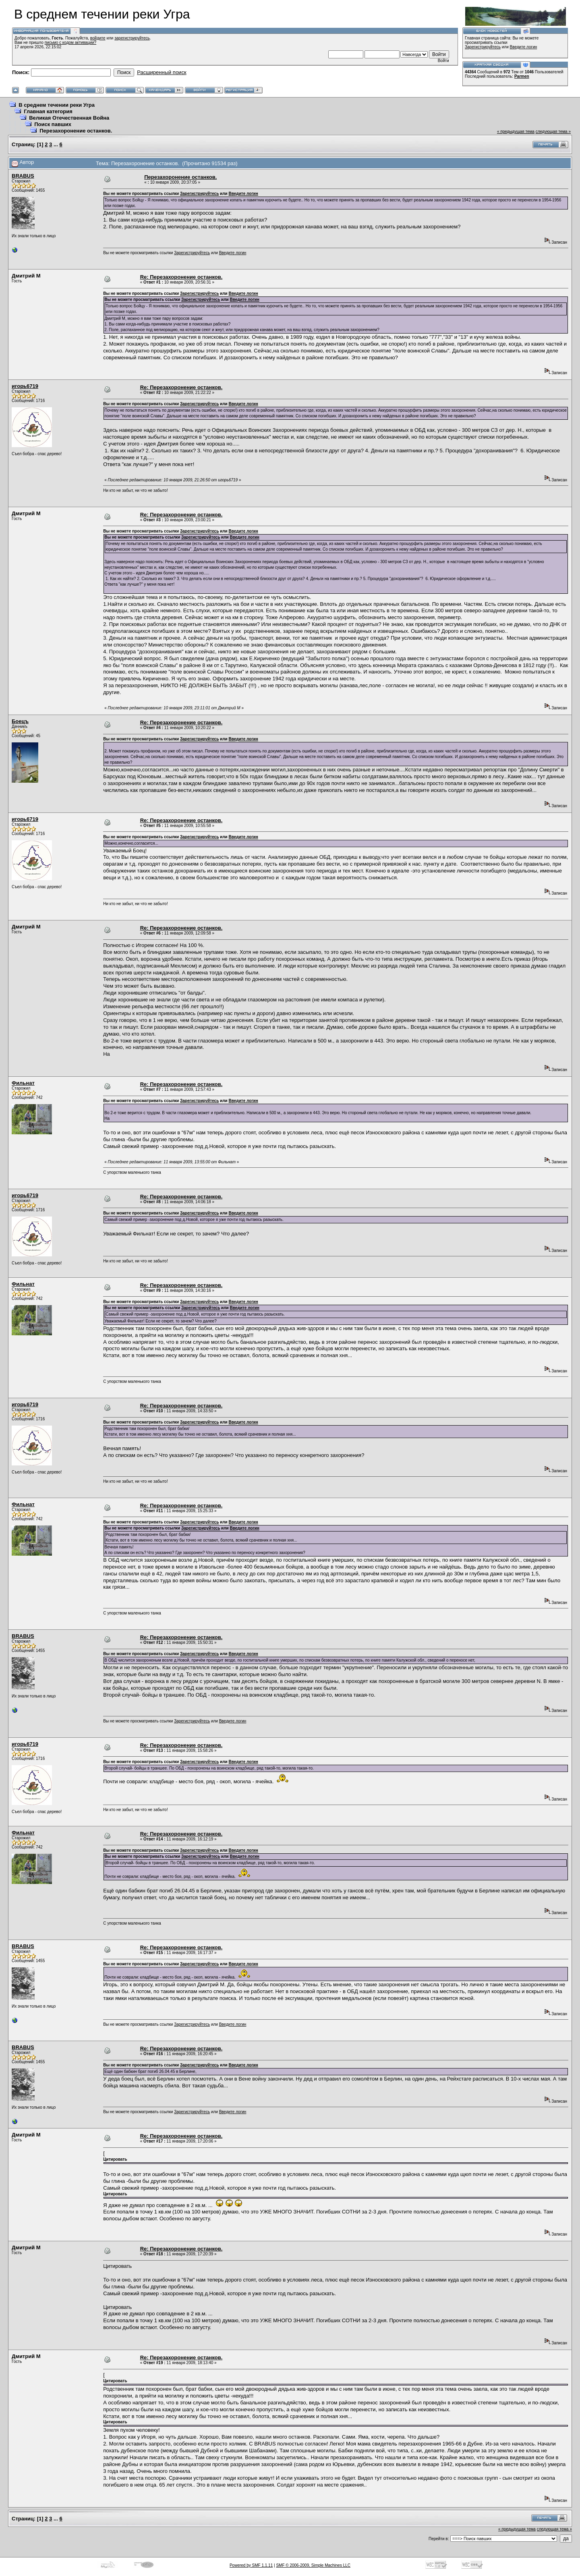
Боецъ (20, 721)
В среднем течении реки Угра (57, 105)
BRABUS (23, 176)
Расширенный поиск (161, 72)
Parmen (521, 76)
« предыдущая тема (515, 131)
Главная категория (48, 111)
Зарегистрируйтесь (483, 47)
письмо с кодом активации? (71, 42)
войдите (98, 38)
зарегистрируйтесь (132, 38)
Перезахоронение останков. (75, 131)
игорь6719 (25, 386)
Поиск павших (52, 124)
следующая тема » (553, 131)
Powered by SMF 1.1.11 (251, 2565)
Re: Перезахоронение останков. (181, 277)
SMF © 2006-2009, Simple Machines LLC (313, 2565)
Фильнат (23, 1083)
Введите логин (523, 47)
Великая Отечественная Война (69, 118)
